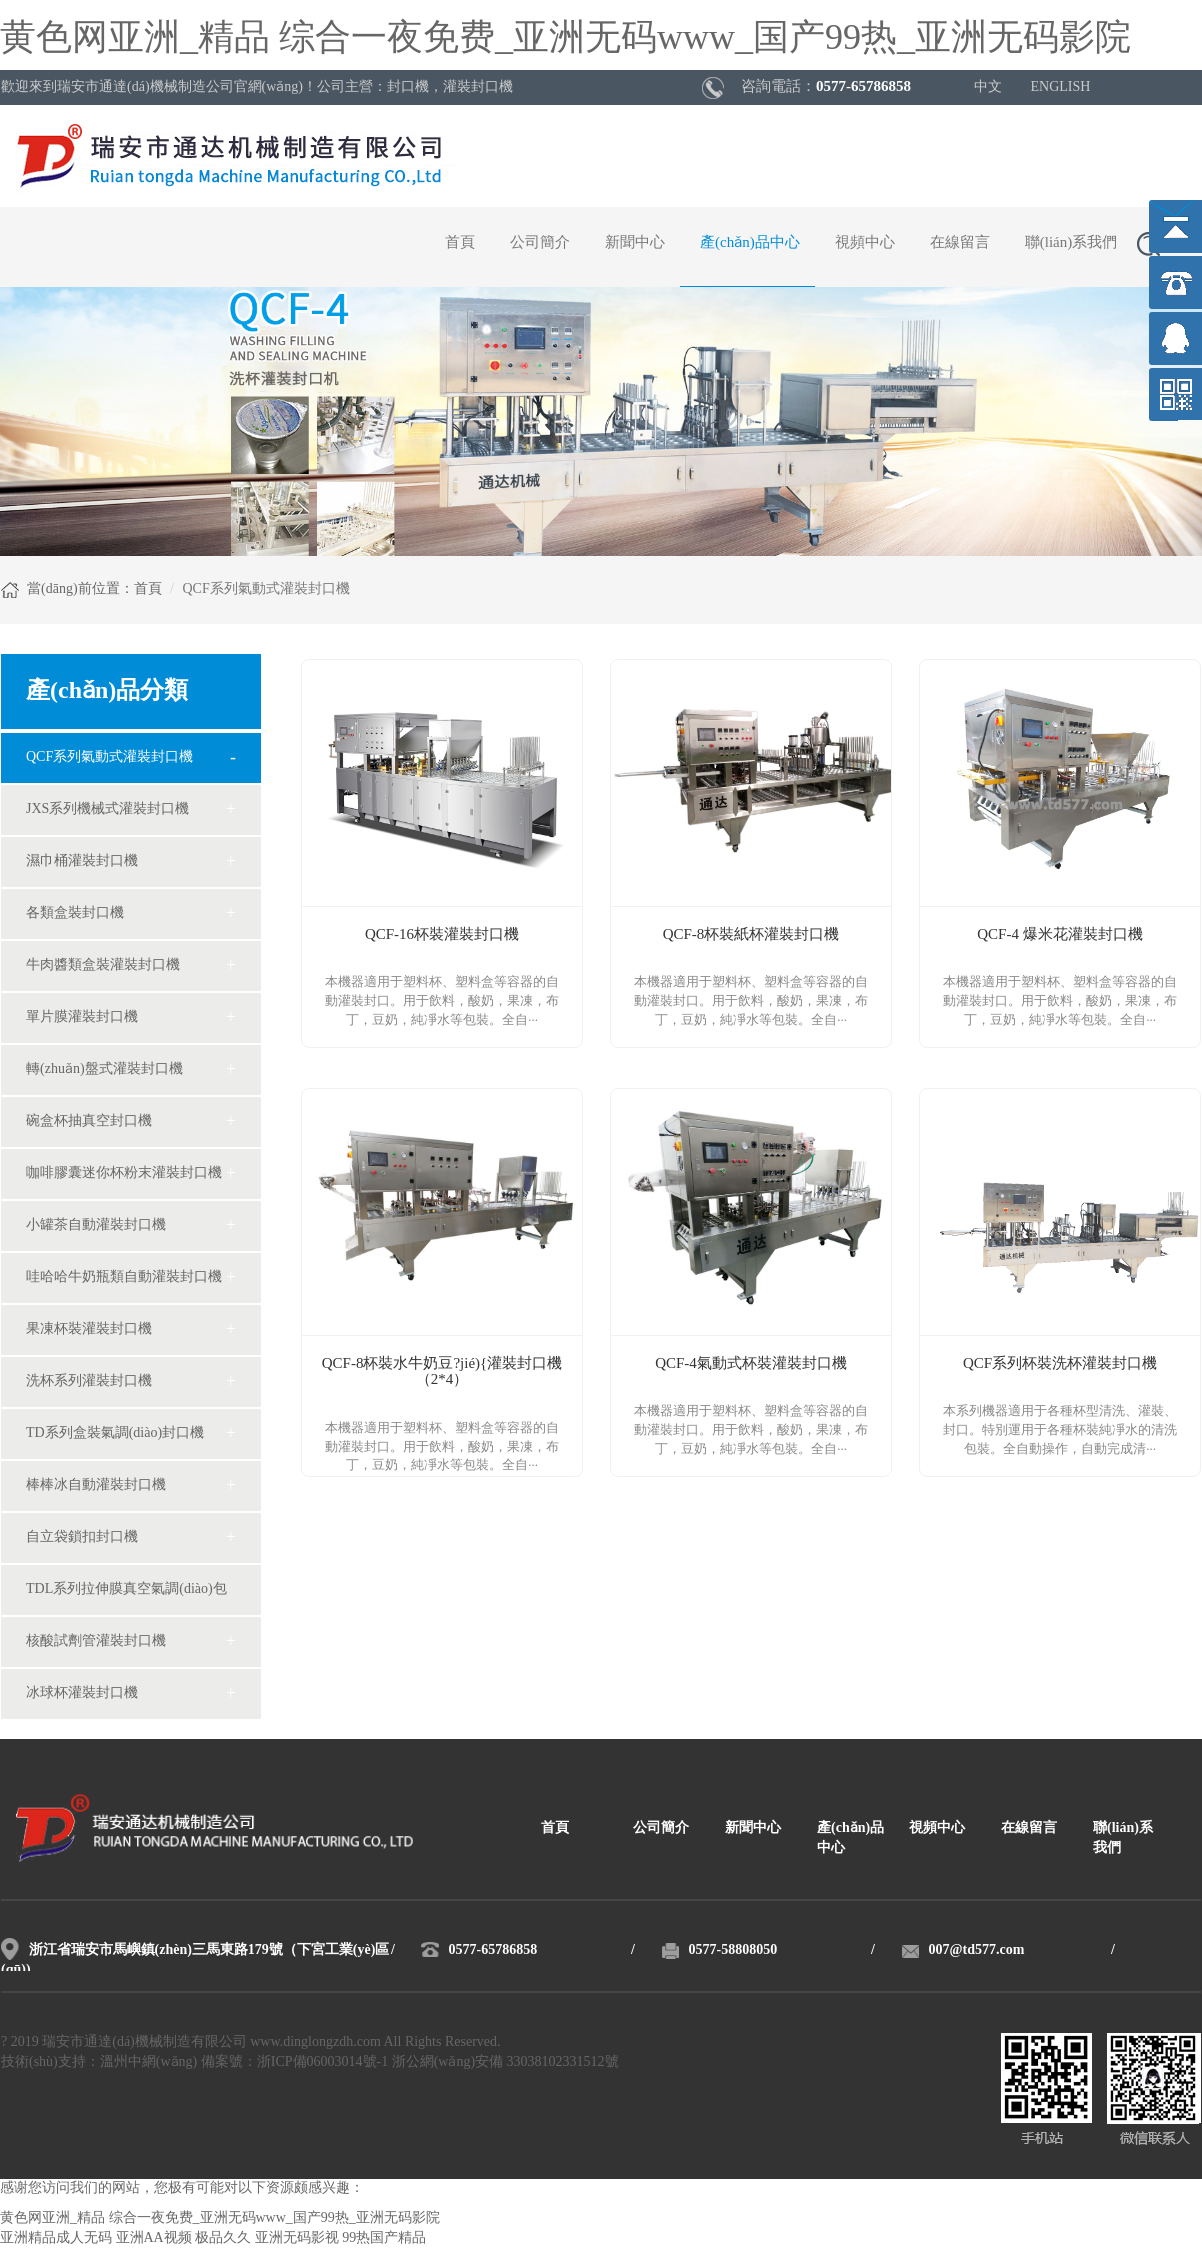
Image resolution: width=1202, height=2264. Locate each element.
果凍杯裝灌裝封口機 (89, 1329)
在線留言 (960, 243)
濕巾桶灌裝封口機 (82, 861)
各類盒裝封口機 (75, 913)
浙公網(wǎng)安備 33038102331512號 (505, 2062)
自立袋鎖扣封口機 (82, 1537)
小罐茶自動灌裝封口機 (96, 1225)
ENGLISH (1061, 87)
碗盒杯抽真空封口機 (89, 1121)
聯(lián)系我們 (1071, 243)
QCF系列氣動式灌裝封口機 (109, 757)
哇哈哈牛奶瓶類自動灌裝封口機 (124, 1277)
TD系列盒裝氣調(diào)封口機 (115, 1433)
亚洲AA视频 (154, 2238)
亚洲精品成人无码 (56, 2238)
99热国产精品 (384, 2238)
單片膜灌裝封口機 (82, 1017)
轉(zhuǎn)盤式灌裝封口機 (104, 1069)
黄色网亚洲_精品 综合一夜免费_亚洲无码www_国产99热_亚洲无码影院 (565, 39)
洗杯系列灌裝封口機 (89, 1381)
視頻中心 (865, 243)
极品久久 (223, 2238)
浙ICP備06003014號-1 (322, 2062)
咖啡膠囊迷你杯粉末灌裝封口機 (124, 1173)
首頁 (460, 243)
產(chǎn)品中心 (750, 243)
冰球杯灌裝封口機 (82, 1693)
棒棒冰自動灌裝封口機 (96, 1485)
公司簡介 (540, 243)
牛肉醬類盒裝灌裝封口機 (103, 965)
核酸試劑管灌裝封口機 (96, 1641)
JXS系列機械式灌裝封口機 (107, 809)
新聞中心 (635, 243)
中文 (988, 87)
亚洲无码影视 (297, 2238)
